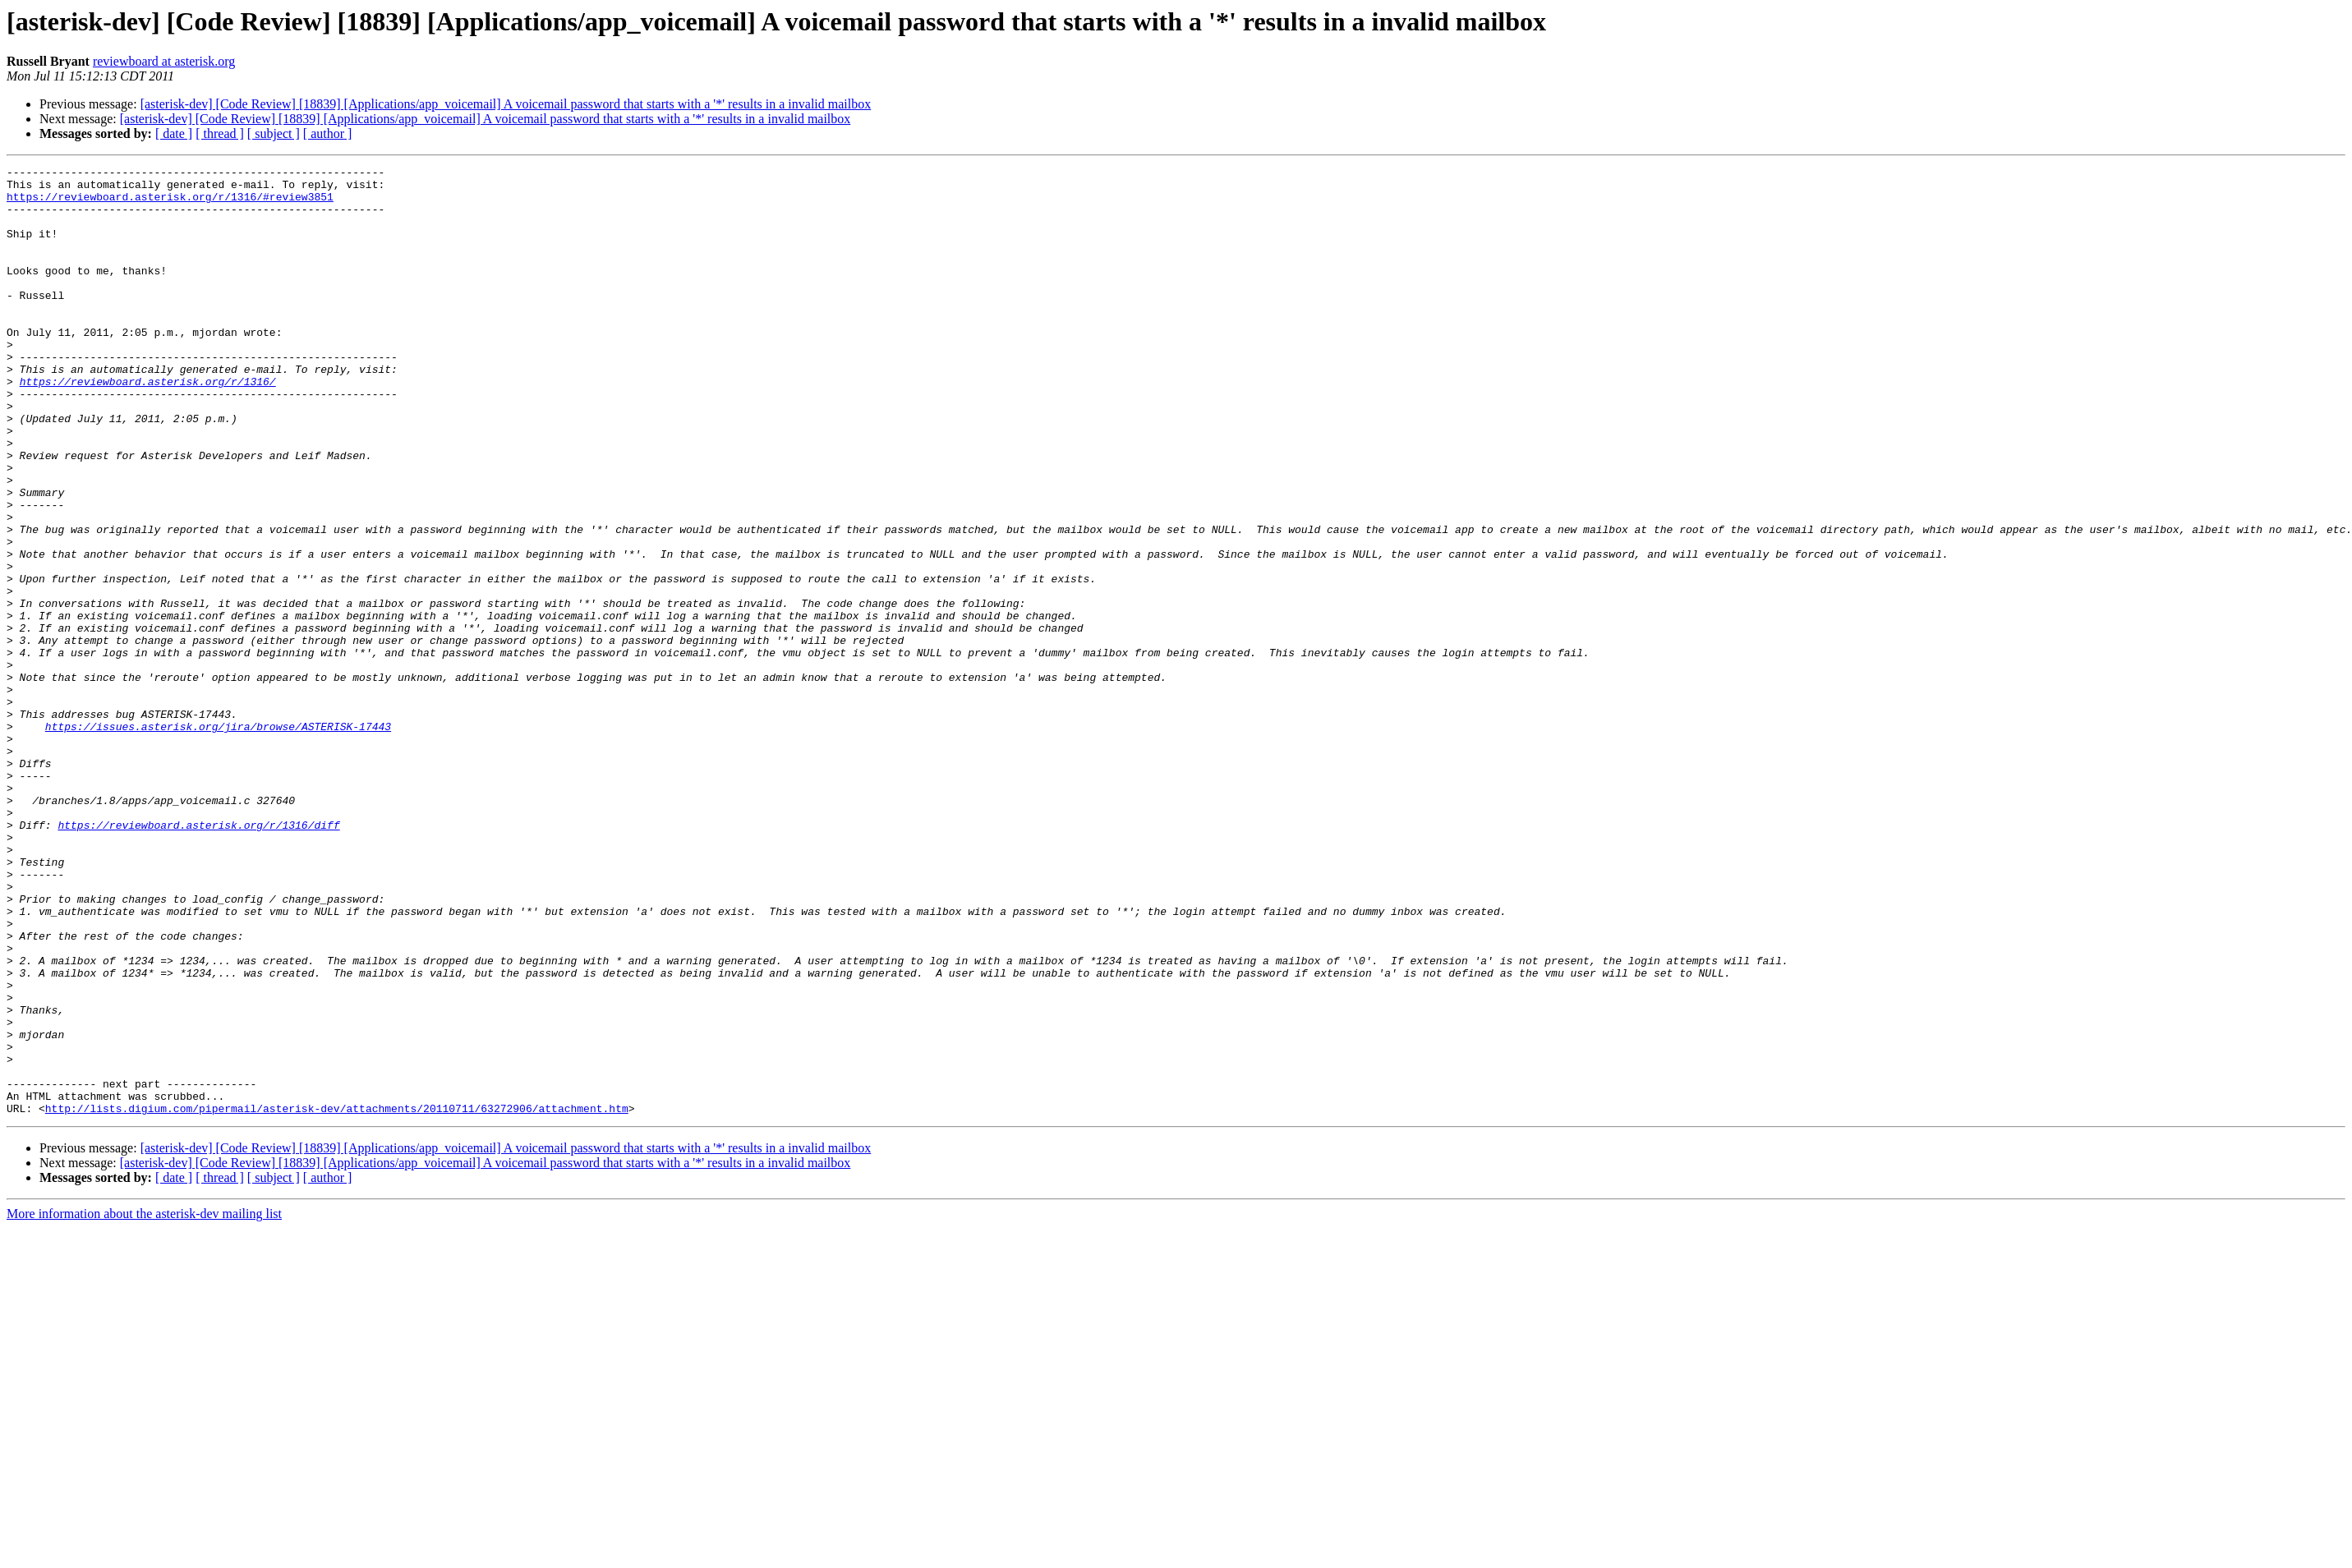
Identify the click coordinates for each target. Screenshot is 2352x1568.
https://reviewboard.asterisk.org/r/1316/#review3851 (170, 203)
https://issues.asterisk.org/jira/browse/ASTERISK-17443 (218, 839)
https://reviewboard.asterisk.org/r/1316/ (148, 425)
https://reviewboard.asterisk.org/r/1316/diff (198, 957)
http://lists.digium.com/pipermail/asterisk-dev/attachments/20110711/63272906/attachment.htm (336, 1297)
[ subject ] (273, 133)
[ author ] (327, 133)
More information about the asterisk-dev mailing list (144, 1403)
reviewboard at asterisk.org (164, 61)
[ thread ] (220, 133)
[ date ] (173, 133)
